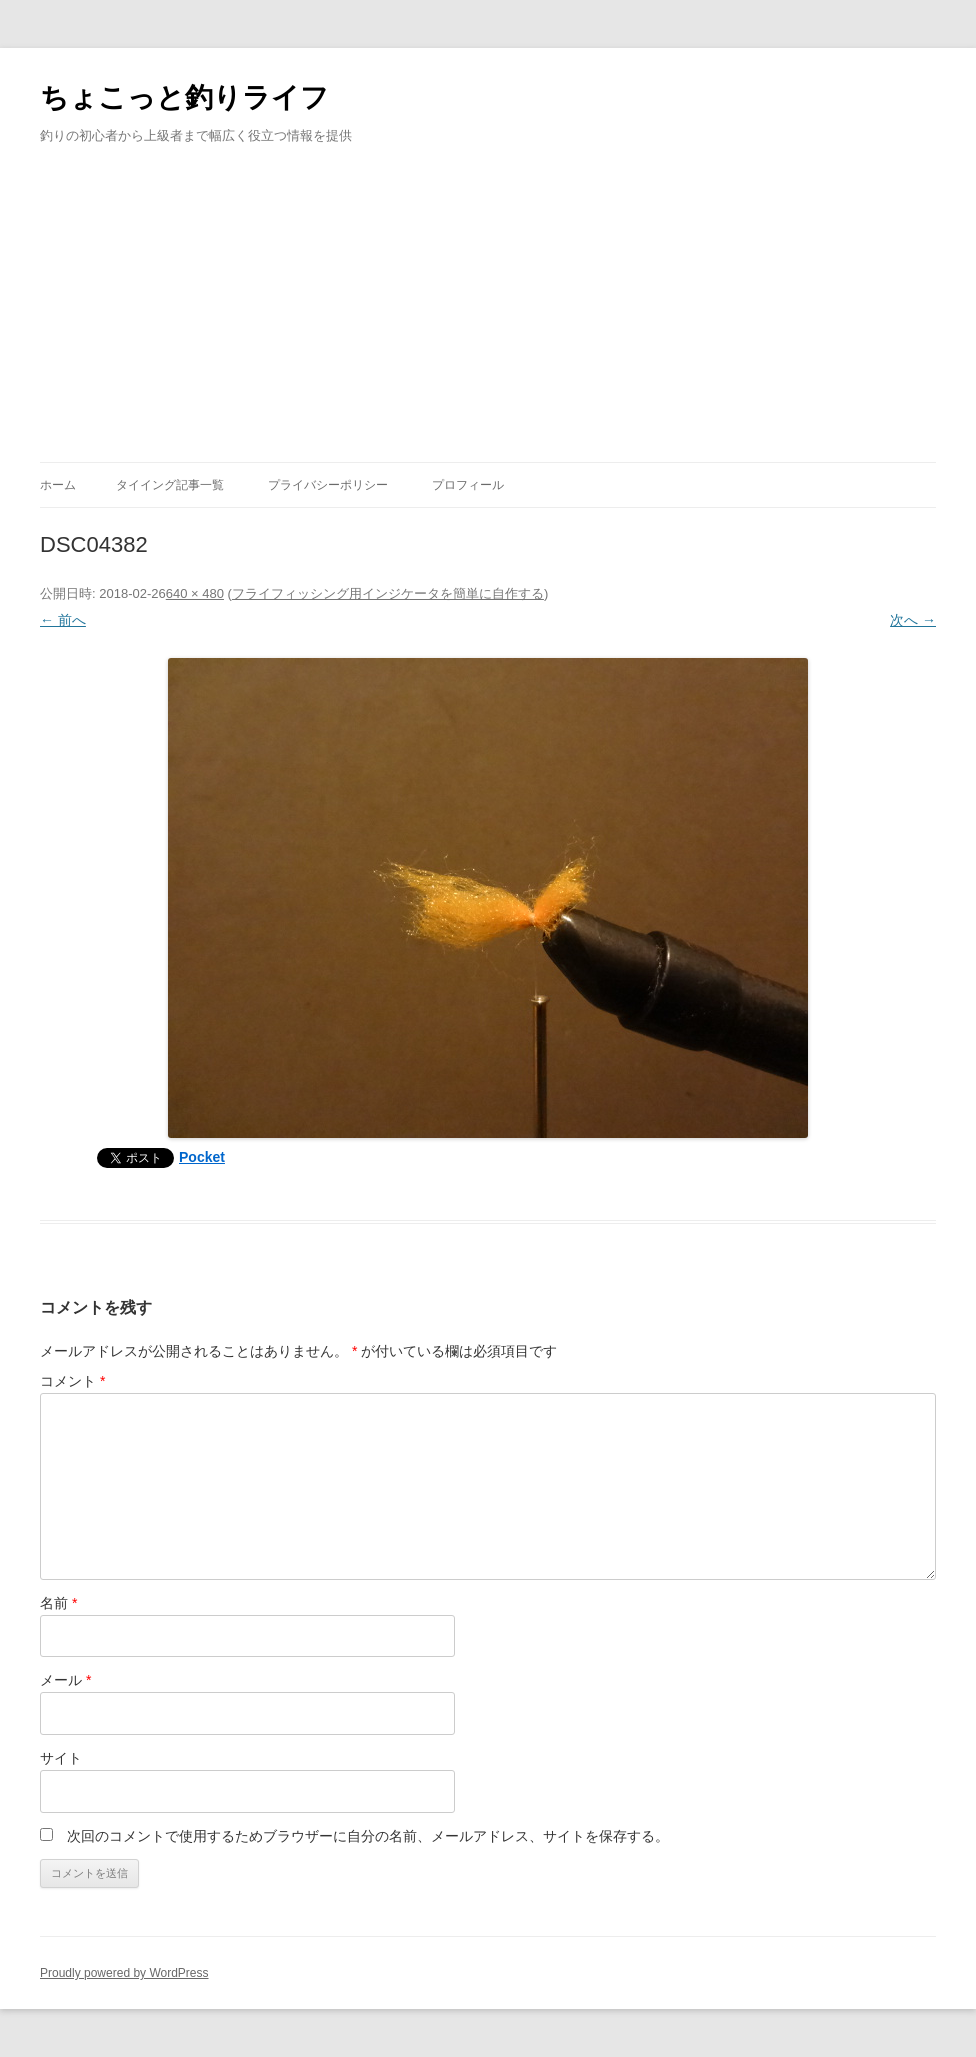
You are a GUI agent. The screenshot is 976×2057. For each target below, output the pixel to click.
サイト (61, 1758)
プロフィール (468, 485)
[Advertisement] (488, 312)
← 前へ (63, 620)
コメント (72, 1381)
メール (65, 1680)
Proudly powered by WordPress (124, 1973)
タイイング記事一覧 (170, 485)
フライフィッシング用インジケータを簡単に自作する (388, 593)
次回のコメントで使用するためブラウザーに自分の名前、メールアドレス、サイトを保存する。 (368, 1836)
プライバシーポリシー (328, 485)
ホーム (58, 485)
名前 (58, 1603)
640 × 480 (195, 593)
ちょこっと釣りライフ (184, 97)
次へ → (913, 620)
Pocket (202, 1157)
